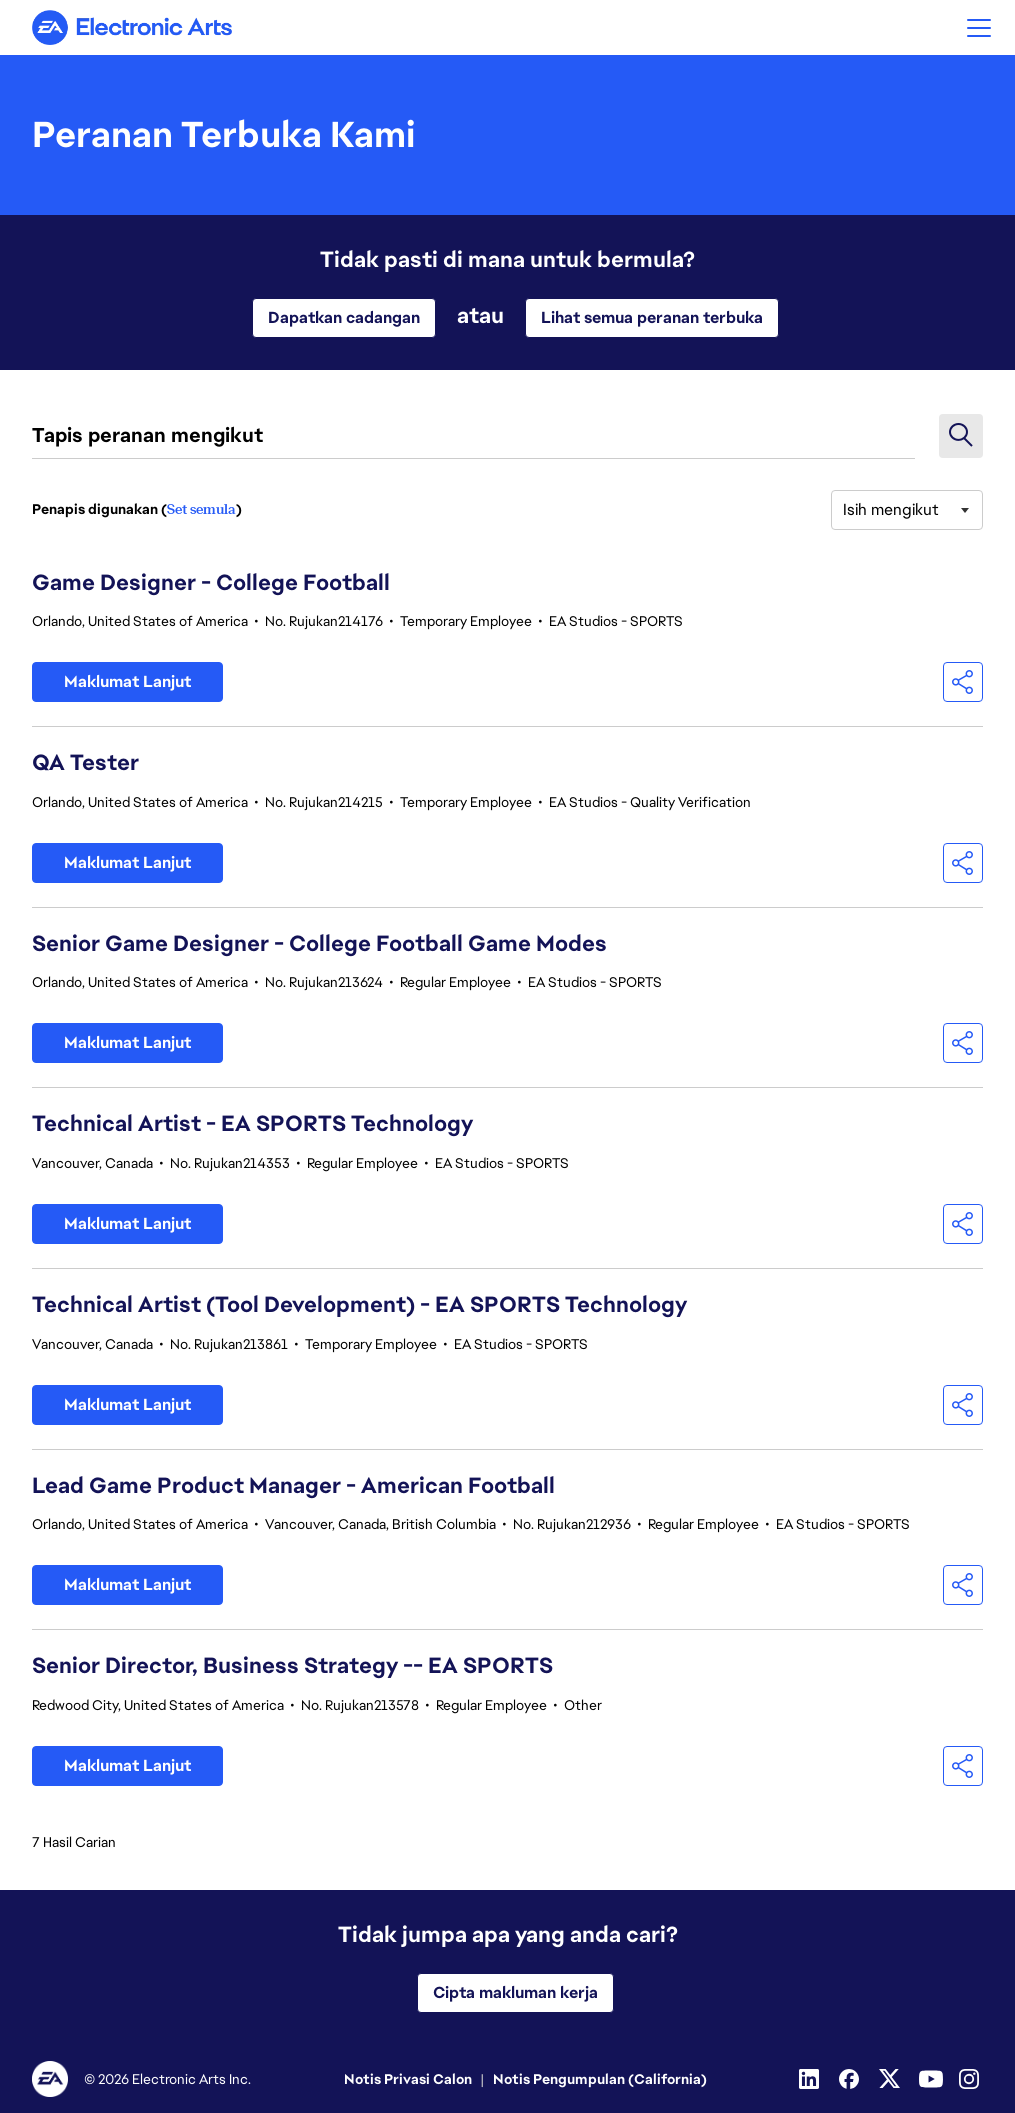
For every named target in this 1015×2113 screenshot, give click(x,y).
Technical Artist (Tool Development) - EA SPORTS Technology (359, 1304)
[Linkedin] (811, 2079)
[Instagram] (971, 2079)
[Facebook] (851, 2079)
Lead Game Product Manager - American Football (293, 1485)
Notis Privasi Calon (408, 2079)
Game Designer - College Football (211, 582)
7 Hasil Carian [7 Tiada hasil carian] (74, 1842)
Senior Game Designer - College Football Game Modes (319, 943)
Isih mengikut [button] (891, 509)
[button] (979, 27)
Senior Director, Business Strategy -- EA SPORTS (292, 1665)
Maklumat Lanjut (127, 681)
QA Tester (85, 762)
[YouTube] (931, 2079)
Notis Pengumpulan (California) (600, 2079)
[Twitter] (891, 2079)
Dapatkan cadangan (344, 317)
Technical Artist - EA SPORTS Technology (252, 1123)
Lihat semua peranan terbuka (652, 317)
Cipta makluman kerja (515, 1992)
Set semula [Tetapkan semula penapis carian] (201, 509)
